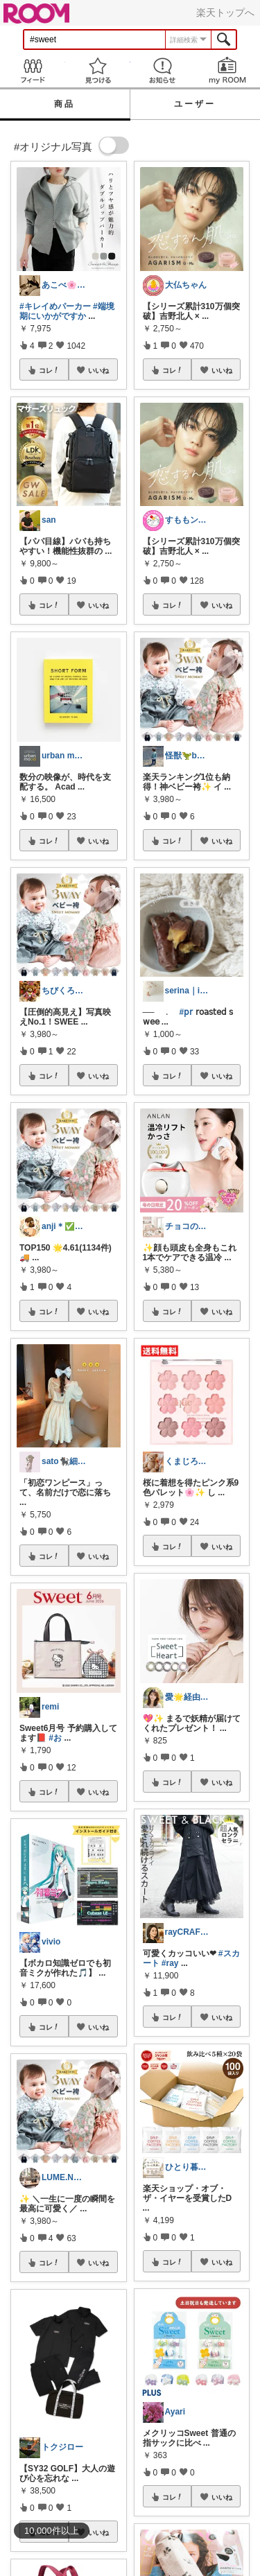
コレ (49, 370)
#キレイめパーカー (55, 306)
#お (55, 1738)
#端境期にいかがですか (66, 311)
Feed (32, 70)
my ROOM (227, 70)
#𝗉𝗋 (186, 1012)
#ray (170, 1963)
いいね (98, 370)
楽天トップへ (225, 12)
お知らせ (163, 70)
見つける (97, 70)
